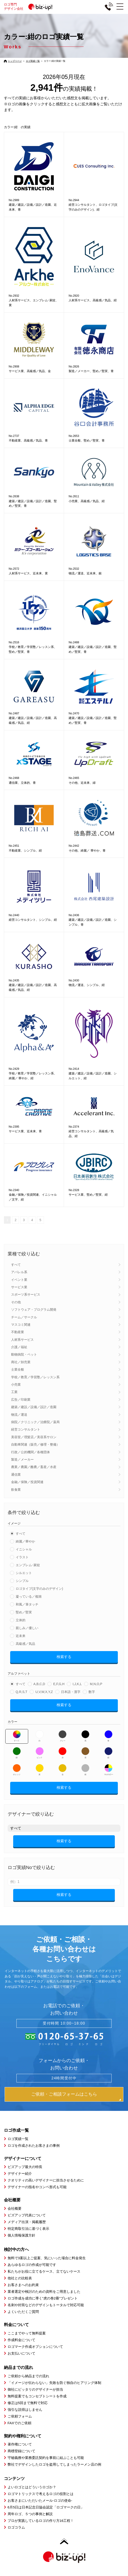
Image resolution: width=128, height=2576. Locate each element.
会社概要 (14, 2208)
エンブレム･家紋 (28, 1565)
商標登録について (21, 2451)
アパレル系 (19, 1272)
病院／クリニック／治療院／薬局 (35, 1422)
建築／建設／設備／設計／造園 (33, 1407)
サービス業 (19, 1287)
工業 (14, 1392)
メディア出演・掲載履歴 (27, 2222)
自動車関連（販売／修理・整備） (35, 1444)
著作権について (20, 2444)
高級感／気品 (25, 1644)
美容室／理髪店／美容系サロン (33, 1437)
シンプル (22, 1581)
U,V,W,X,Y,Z (44, 1692)
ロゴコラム (16, 2527)
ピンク (40, 1753)
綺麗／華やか (25, 1541)
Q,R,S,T (21, 1692)
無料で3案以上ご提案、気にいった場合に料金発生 (47, 2258)
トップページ (15, 61)
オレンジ (17, 1770)
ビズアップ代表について (27, 2215)
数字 (91, 1692)
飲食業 (16, 1489)
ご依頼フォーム (20, 2416)
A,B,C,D (39, 1684)
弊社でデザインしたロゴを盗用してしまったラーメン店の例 (54, 2464)
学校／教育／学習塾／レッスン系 (35, 1377)
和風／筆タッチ (27, 1604)
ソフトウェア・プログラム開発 (33, 1309)
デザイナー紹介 (20, 2173)
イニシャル (24, 1549)
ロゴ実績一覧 (33, 61)
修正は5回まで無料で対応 (28, 2403)
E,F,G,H (58, 1684)
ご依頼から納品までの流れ (28, 2376)
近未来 (20, 1636)
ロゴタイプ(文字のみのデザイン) (39, 1588)
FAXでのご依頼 (19, 2423)
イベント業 (19, 1280)
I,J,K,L (77, 1684)
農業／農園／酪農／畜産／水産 (33, 1467)
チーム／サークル (24, 1317)
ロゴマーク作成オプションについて (35, 2347)
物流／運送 (19, 1414)
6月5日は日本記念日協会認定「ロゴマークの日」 (46, 2507)
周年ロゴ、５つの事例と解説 (30, 2514)
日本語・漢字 (70, 1692)
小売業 (16, 1384)
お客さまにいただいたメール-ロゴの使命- (40, 2500)
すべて (16, 1264)
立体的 (20, 1620)
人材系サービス (22, 1339)
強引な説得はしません (25, 2409)
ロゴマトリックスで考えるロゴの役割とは (40, 2494)
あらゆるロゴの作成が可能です (32, 2265)
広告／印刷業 (20, 1399)
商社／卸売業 (20, 1362)
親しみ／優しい (27, 1628)
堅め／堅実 (24, 1612)
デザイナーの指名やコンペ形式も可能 (37, 2187)
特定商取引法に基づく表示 (28, 2229)
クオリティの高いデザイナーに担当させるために (46, 2180)
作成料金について (21, 2340)
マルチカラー (108, 1770)
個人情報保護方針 (21, 2235)
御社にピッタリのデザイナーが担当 (35, 2389)
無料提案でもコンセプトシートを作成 (37, 2396)
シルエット (24, 1573)
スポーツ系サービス (25, 1294)
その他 (16, 1302)
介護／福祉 (19, 1347)
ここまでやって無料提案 (27, 2333)
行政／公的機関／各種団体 (30, 1452)
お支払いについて (21, 2353)
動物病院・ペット (24, 1354)
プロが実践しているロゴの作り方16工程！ (41, 2521)
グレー (62, 1736)
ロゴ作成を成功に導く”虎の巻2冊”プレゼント (43, 2298)
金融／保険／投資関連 (27, 1482)
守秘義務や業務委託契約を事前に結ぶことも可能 (46, 2458)
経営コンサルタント (25, 1429)
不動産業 (17, 1332)
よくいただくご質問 (23, 2312)
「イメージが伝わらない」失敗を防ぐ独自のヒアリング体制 (54, 2383)
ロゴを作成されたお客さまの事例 (34, 2145)
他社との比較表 (20, 2278)
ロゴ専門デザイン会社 (30, 7)
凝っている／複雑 (29, 1596)
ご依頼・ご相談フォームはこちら (64, 2094)
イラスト (22, 1557)
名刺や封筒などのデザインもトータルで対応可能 (46, 2305)
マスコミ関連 (20, 1324)
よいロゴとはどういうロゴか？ (32, 2487)
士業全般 (17, 1369)
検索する (64, 1657)
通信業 (16, 1474)
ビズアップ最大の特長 (25, 2167)
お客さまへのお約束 (23, 2285)
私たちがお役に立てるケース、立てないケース (44, 2271)
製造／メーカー (22, 1459)
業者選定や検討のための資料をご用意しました (44, 2291)
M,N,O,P (96, 1684)
